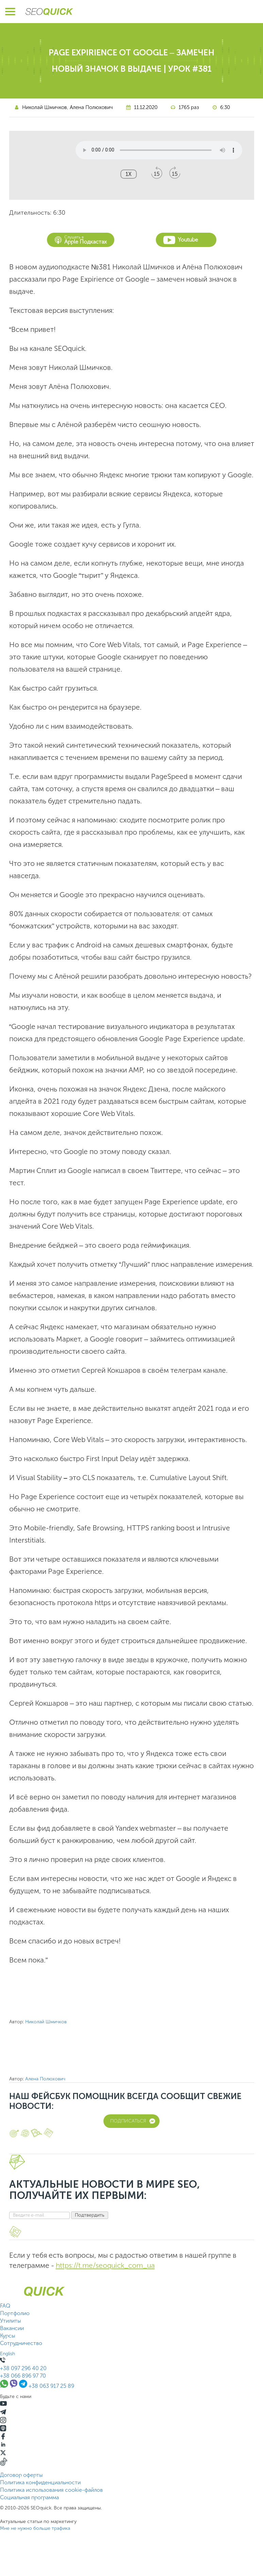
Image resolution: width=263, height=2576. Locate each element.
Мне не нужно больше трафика (35, 2528)
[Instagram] (3, 2421)
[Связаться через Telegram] (24, 2386)
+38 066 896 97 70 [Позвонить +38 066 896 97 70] (23, 2376)
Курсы (7, 2335)
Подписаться (132, 2121)
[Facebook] (3, 2437)
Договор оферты (21, 2475)
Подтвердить (89, 2215)
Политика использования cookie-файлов (51, 2490)
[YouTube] (3, 2405)
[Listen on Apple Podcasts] (3, 2429)
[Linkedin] (3, 2445)
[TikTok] (3, 2464)
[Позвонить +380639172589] (2, 2361)
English (7, 2354)
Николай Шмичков (44, 107)
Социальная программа (29, 2497)
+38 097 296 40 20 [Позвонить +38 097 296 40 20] (23, 2368)
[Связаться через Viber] (14, 2386)
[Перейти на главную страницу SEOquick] (49, 11)
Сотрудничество (21, 2343)
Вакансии (12, 2328)
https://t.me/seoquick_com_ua (105, 2265)
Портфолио (15, 2313)
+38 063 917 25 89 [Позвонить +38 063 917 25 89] (51, 2386)
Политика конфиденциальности (40, 2482)
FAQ (5, 2306)
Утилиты (10, 2320)
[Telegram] (3, 2413)
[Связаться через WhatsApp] (5, 2386)
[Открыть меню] (10, 11)
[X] (3, 2454)
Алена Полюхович (91, 107)
